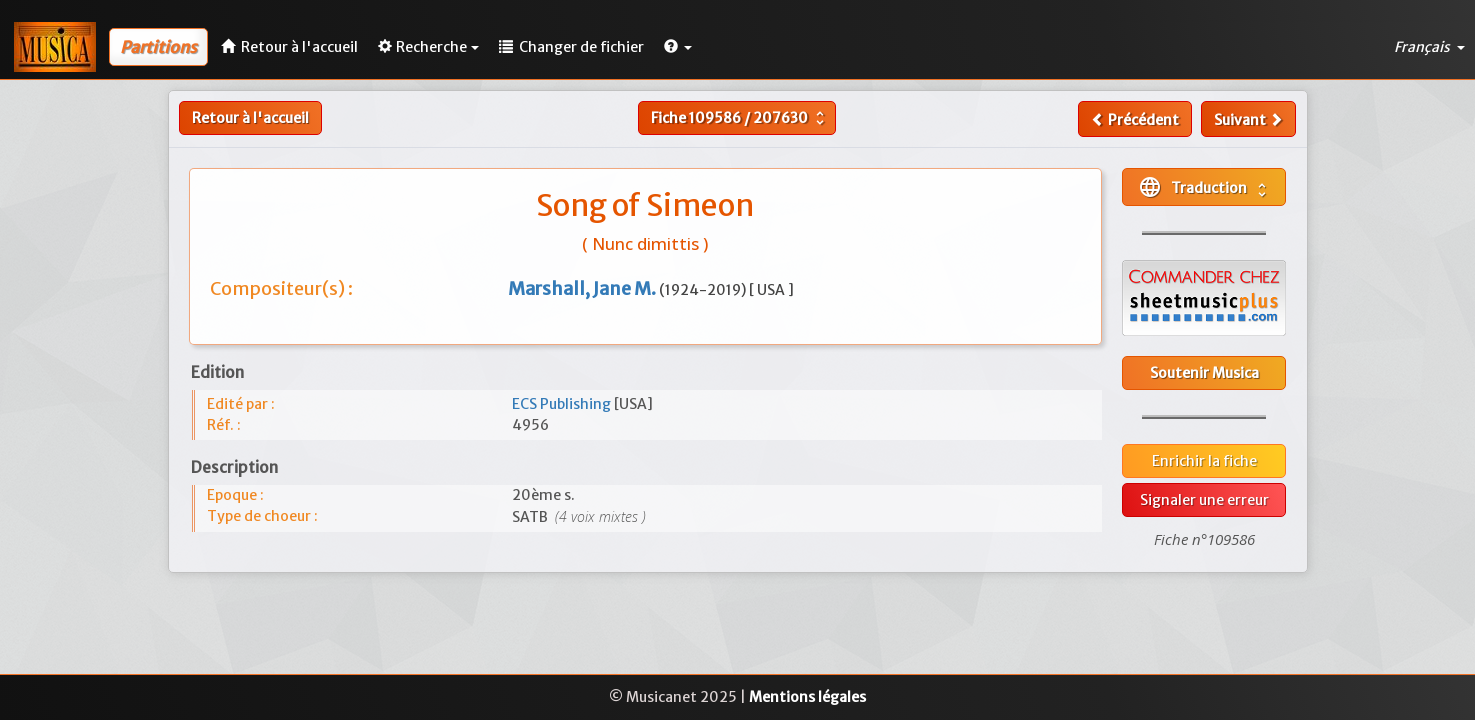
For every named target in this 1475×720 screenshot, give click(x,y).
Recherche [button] (428, 47)
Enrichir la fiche (1204, 461)
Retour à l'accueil (250, 118)
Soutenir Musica (1204, 373)
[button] (678, 47)
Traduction (1204, 187)
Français (1429, 47)
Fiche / (740, 118)
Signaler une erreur (1204, 500)
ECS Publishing (563, 404)
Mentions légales (807, 697)
